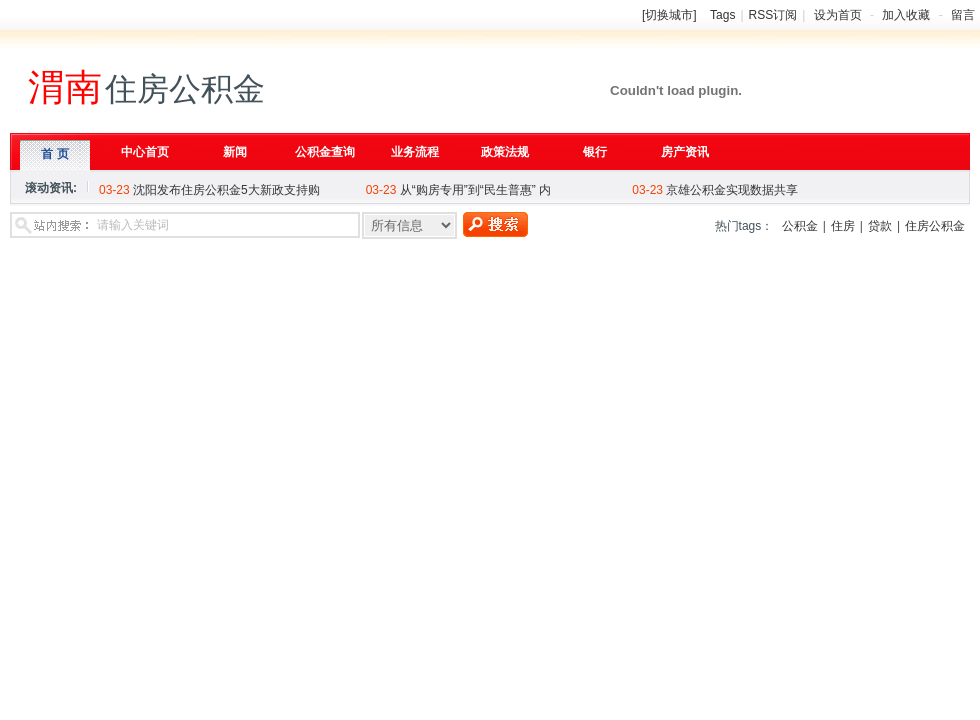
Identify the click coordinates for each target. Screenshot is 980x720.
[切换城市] (669, 15)
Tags (722, 15)
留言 (963, 15)
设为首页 (838, 15)
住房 (843, 226)
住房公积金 (935, 226)
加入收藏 (906, 15)
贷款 (880, 226)
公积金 (800, 226)
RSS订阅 (773, 15)
